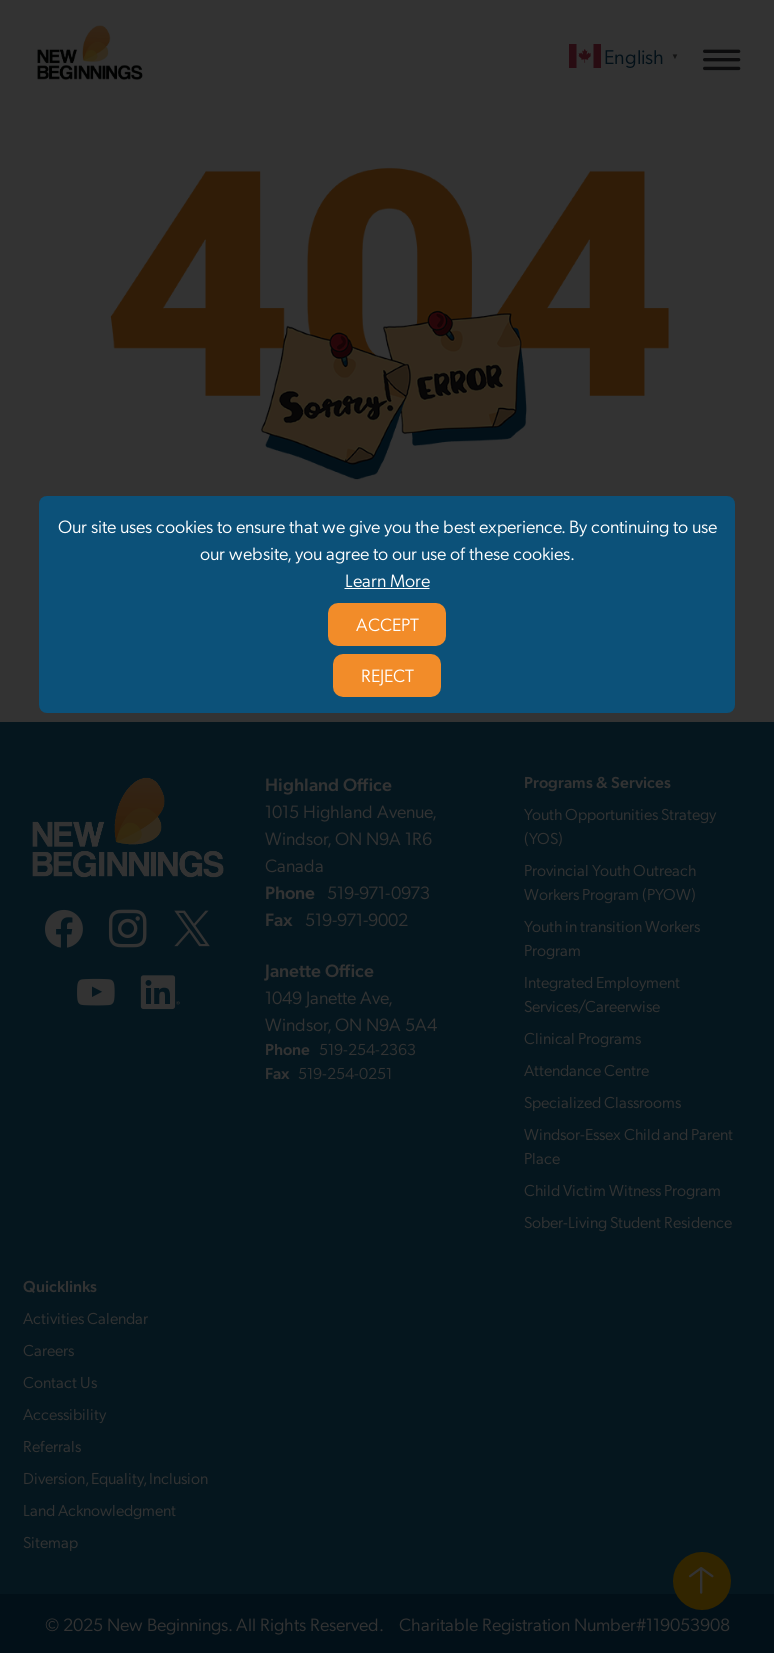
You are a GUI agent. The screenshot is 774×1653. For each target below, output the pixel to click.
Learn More (387, 579)
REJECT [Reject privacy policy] (387, 674)
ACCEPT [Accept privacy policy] (387, 623)
